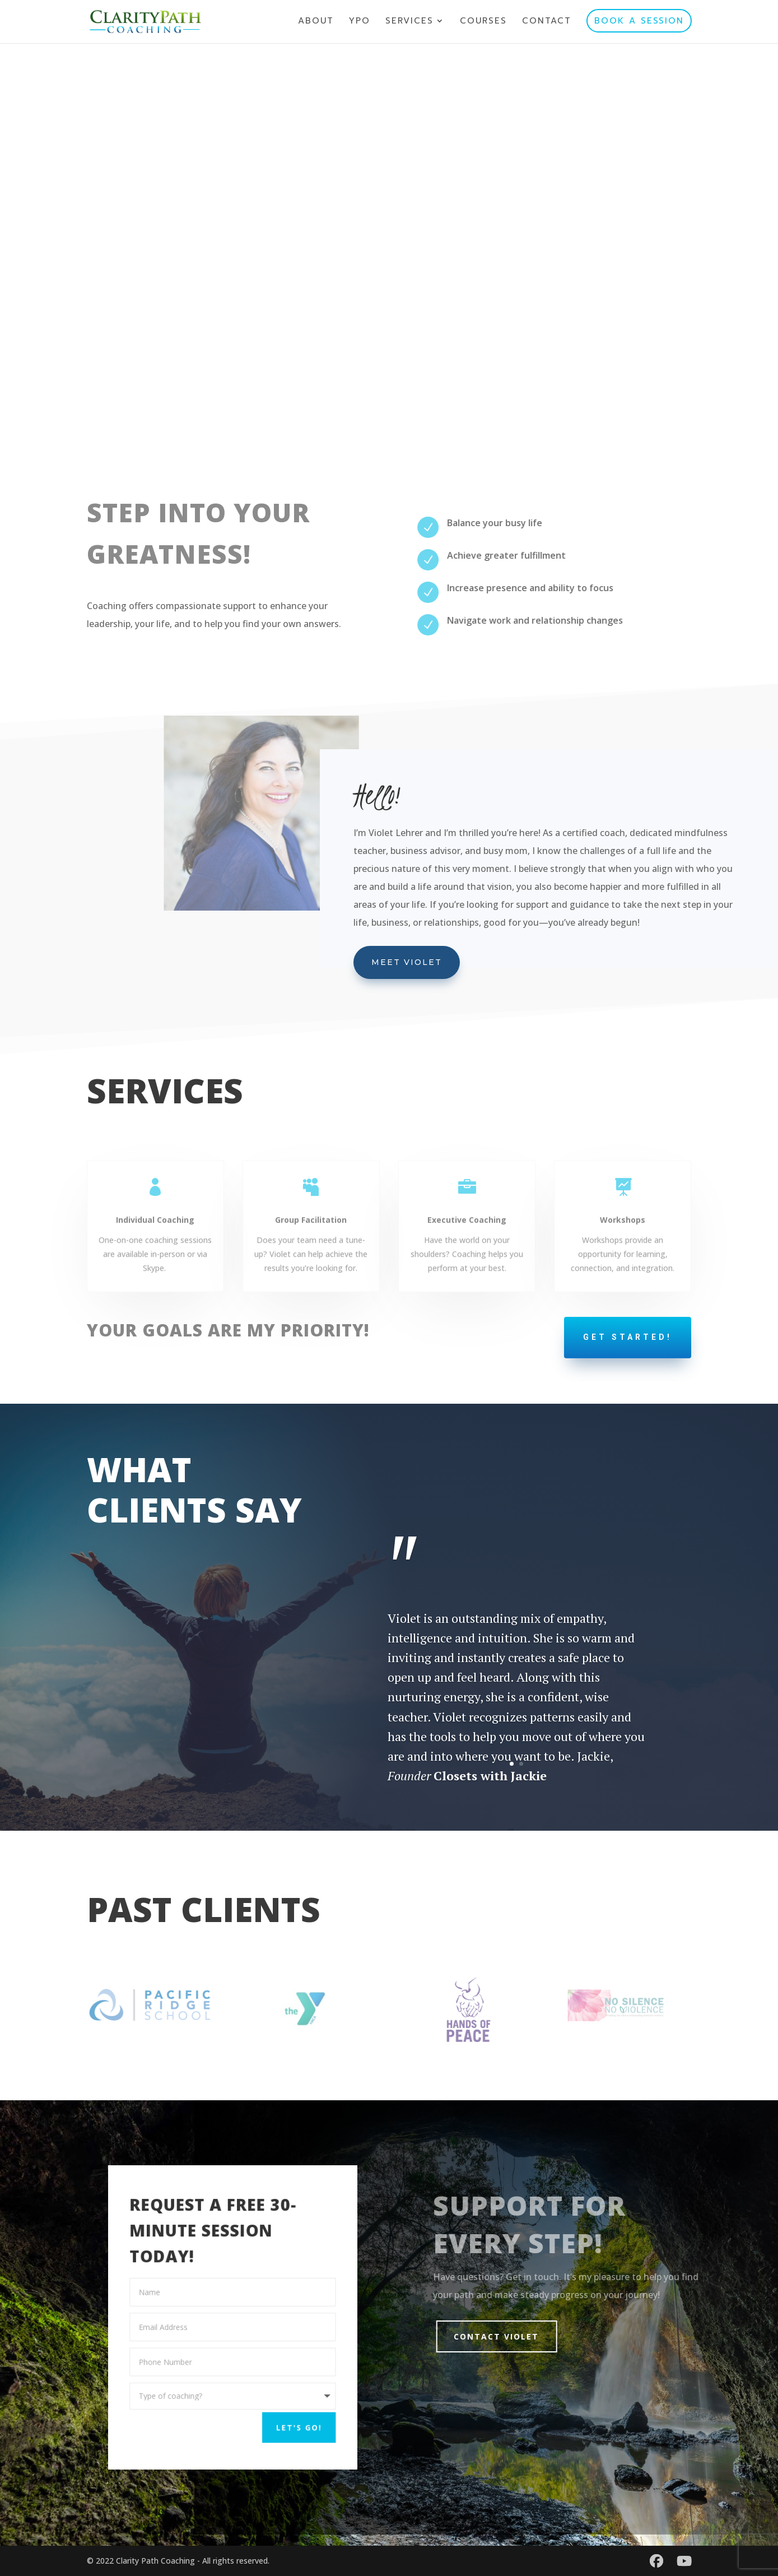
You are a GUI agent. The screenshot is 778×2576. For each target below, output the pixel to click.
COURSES (483, 22)
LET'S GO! (287, 2420)
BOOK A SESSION (639, 21)
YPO (359, 22)
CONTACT (546, 22)
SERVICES (409, 22)
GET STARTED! (627, 1337)
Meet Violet (406, 962)
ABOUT (316, 22)
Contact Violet (515, 2336)
